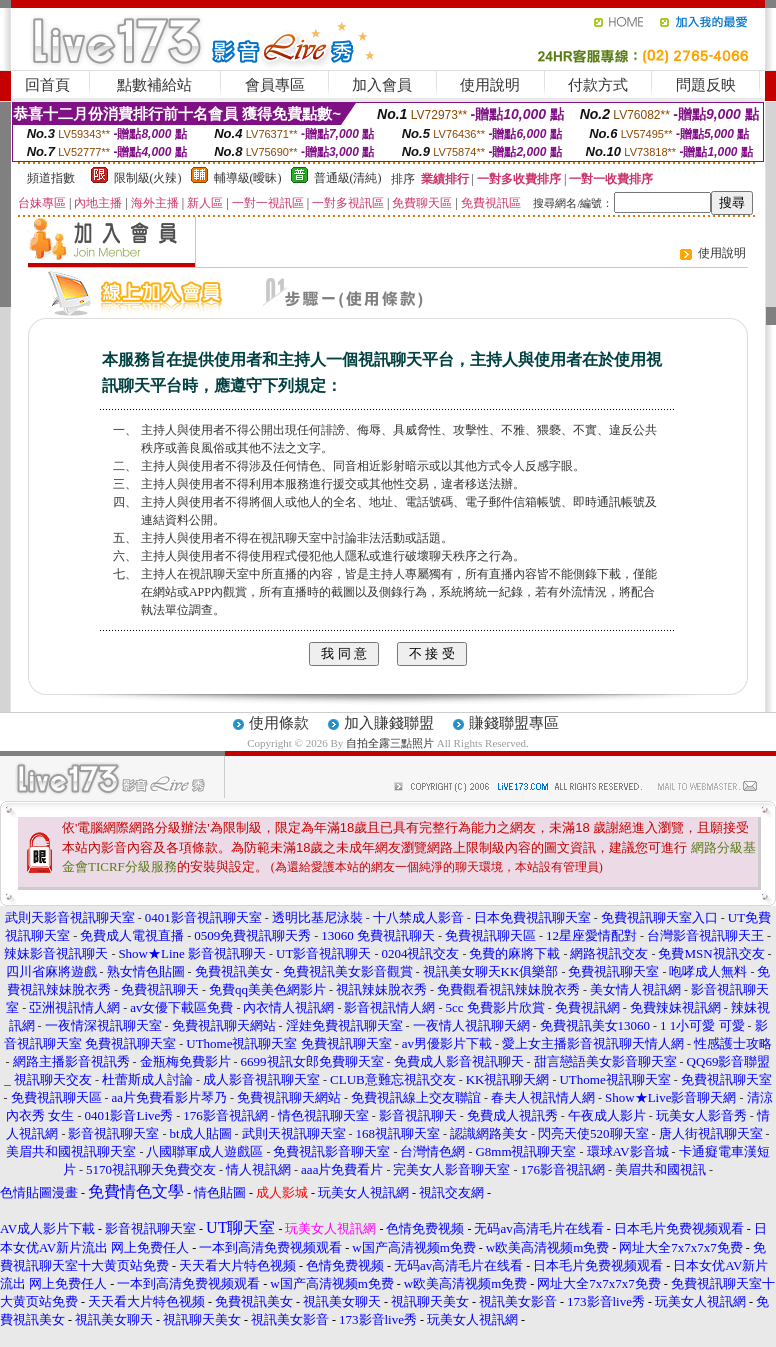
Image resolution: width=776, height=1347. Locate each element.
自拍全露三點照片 (390, 743)
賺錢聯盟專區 (514, 723)
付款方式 (598, 85)
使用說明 (490, 85)
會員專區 (275, 85)
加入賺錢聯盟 (389, 723)
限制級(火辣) (148, 178)
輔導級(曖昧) (248, 178)
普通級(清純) (348, 178)
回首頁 (47, 85)
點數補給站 (154, 85)
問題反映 (706, 85)
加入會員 (382, 85)
